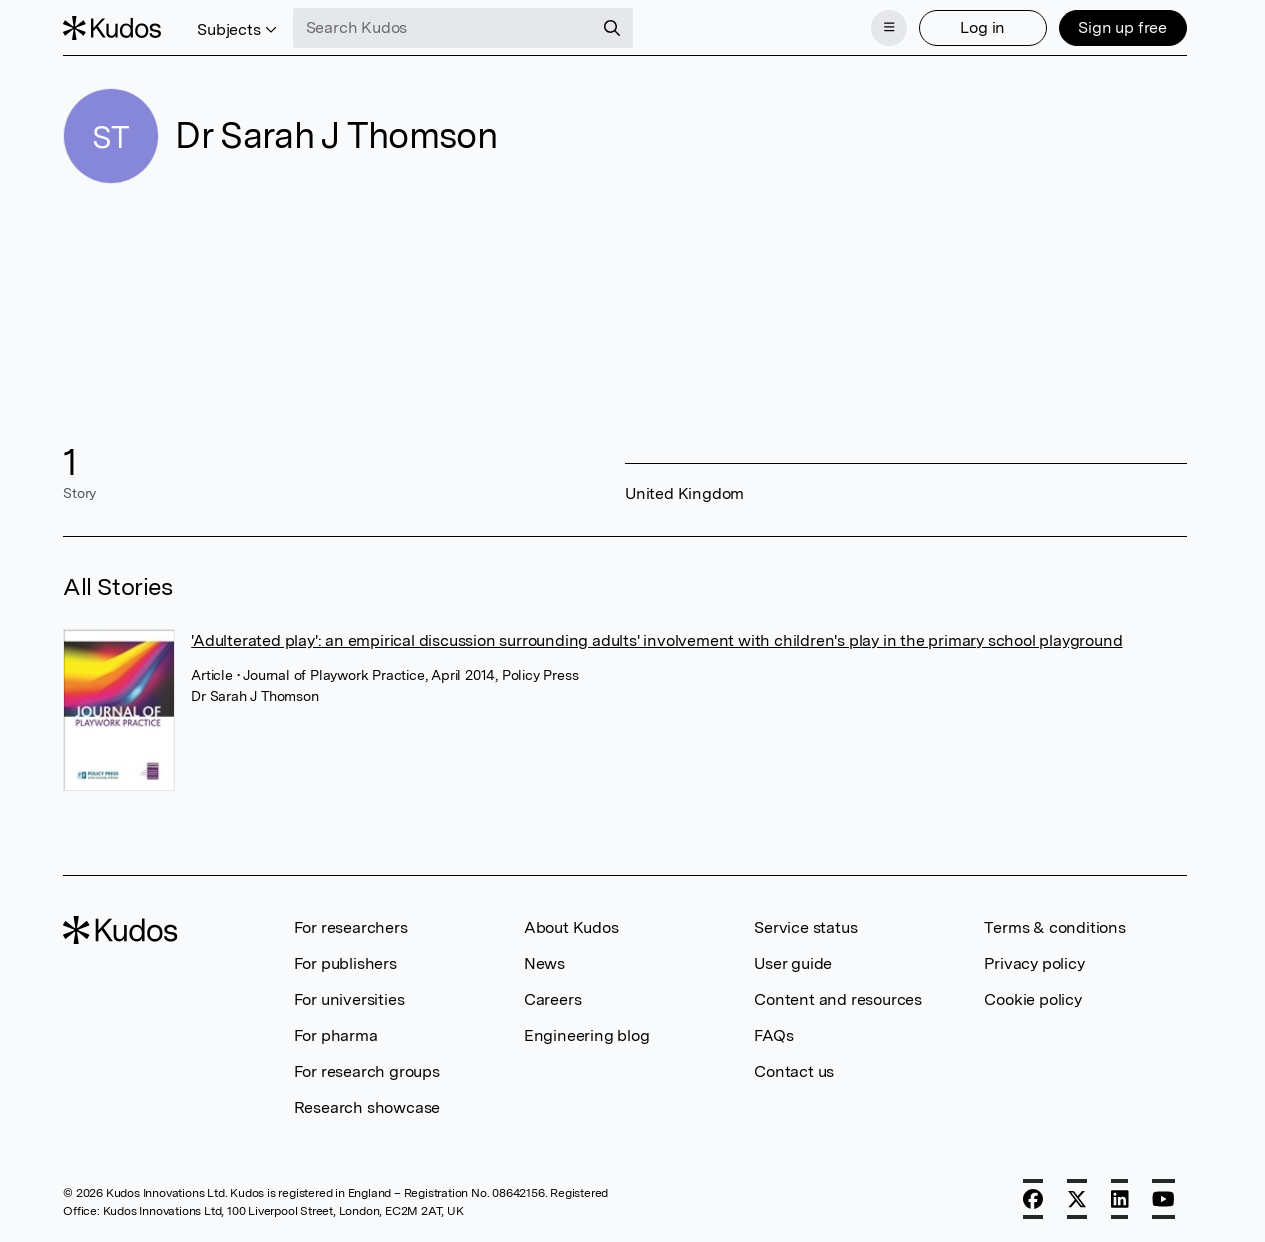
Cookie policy (1032, 999)
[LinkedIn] (1120, 1199)
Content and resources (838, 999)
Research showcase (367, 1107)
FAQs (773, 1035)
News (544, 963)
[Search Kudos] (443, 28)
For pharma (336, 1035)
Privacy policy (1034, 963)
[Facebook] (1033, 1199)
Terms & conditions (1054, 927)
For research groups (367, 1071)
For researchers (351, 927)
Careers (553, 999)
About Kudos (571, 927)
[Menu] (889, 28)
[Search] (612, 28)
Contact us (794, 1071)
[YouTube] (1163, 1199)
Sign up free (1122, 27)
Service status (805, 927)
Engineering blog (587, 1035)
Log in (982, 27)
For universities (349, 999)
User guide (793, 963)
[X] (1077, 1199)
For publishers (345, 963)
